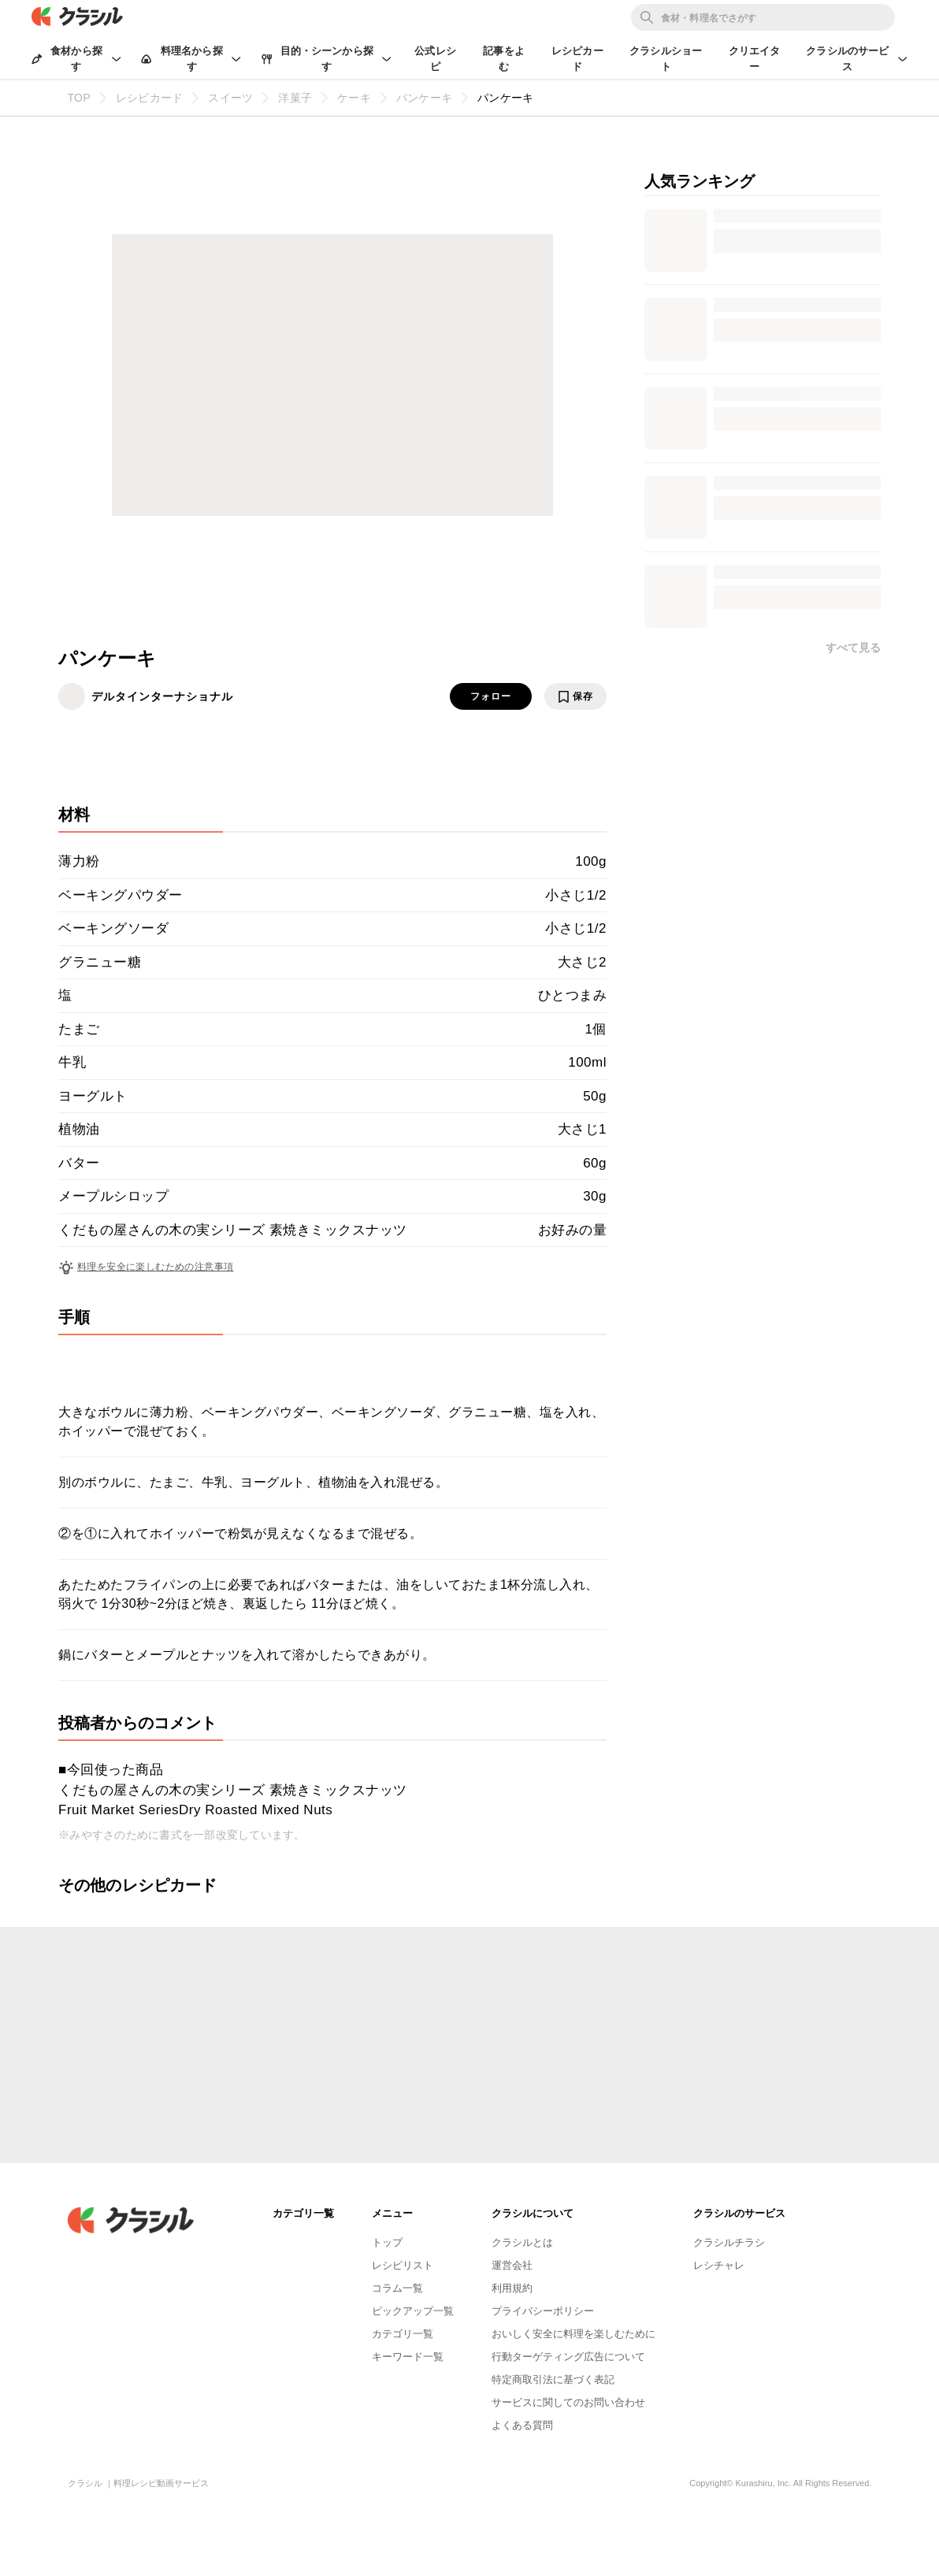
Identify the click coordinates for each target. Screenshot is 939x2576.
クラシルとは (522, 2242)
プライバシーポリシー (543, 2311)
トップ (387, 2242)
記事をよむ (504, 58)
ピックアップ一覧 (413, 2311)
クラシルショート (665, 58)
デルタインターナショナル (162, 696)
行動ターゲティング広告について (568, 2357)
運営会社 (512, 2265)
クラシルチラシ (729, 2242)
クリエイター (755, 58)
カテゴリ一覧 (402, 2334)
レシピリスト (402, 2265)
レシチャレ (718, 2265)
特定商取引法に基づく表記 (553, 2379)
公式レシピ (435, 58)
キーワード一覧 (408, 2357)
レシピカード (577, 58)
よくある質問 (522, 2425)
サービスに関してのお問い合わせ (568, 2402)
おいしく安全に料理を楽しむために (573, 2334)
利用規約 (512, 2288)
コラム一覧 (397, 2288)
